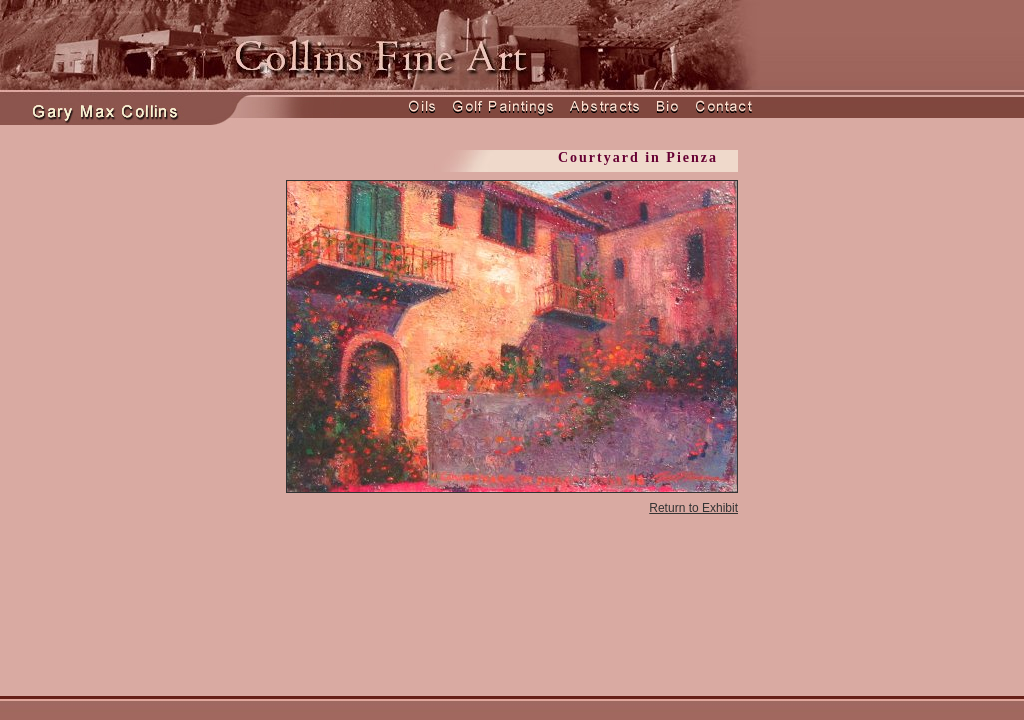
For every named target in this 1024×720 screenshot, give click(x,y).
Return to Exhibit (693, 508)
